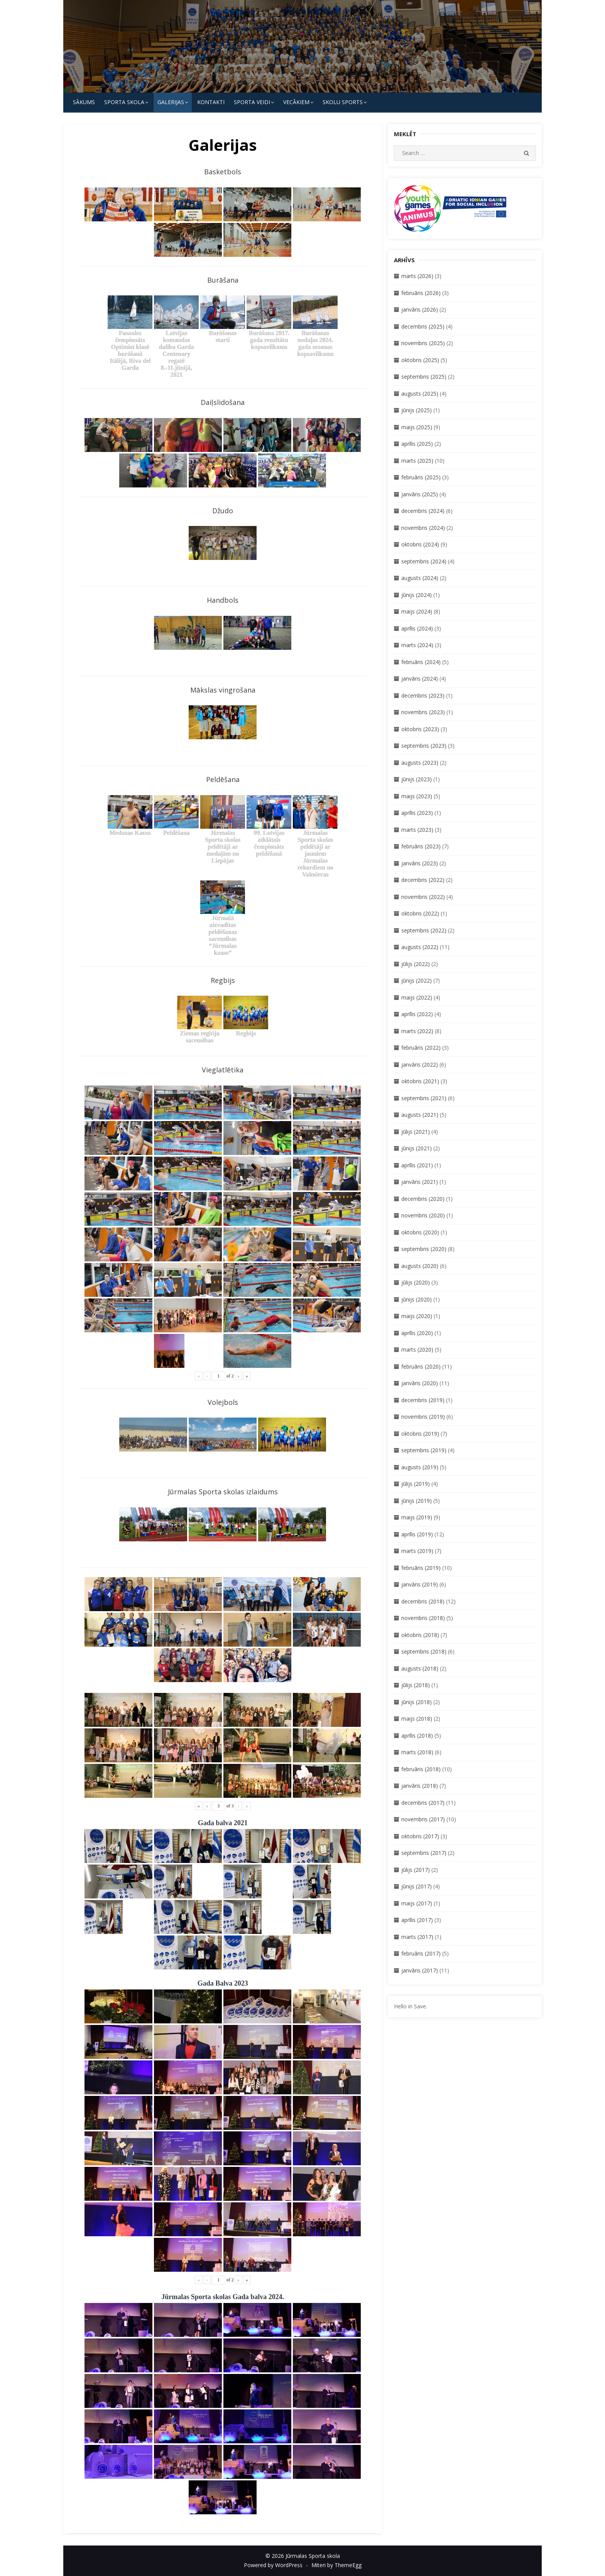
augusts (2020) (419, 1265)
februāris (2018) (421, 1769)
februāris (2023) (421, 846)
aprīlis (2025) (417, 443)
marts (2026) (417, 276)
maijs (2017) (416, 1903)
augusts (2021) (419, 1114)
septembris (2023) (423, 745)
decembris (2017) (422, 1802)
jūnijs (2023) (416, 779)
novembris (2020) (423, 1215)
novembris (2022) (423, 896)
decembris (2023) (422, 695)
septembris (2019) (423, 1450)
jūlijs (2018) (415, 1685)
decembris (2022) (422, 879)
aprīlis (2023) (417, 812)
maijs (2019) (416, 1517)
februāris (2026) (421, 293)
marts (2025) (417, 460)
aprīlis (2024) (417, 628)
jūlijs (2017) (415, 1869)
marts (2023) (417, 829)
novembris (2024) (423, 527)
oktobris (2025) (420, 360)
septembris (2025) (423, 376)
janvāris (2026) (419, 309)
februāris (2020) (421, 1366)
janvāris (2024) (419, 678)
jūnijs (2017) (416, 1886)
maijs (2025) (416, 427)
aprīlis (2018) (417, 1735)
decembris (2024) (422, 510)
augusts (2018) (419, 1668)
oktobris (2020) (420, 1232)
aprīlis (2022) (417, 1014)
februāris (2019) (421, 1567)
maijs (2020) (416, 1316)
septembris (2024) (423, 561)
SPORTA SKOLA (124, 102)
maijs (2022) (416, 997)
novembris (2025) (423, 343)
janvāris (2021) (419, 1181)
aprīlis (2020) (417, 1333)
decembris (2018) (422, 1601)
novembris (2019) (423, 1416)
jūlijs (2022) (415, 964)
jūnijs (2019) (416, 1500)
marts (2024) (417, 645)
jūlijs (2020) (415, 1282)
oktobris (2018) (420, 1635)
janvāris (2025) (419, 494)
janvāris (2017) (419, 1970)
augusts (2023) (419, 762)
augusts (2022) (419, 947)
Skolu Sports (343, 102)
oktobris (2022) (420, 913)
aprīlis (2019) (417, 1534)
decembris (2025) (422, 326)
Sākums (84, 102)
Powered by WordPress (273, 2565)
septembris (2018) (423, 1651)
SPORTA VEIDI (252, 102)
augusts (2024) (419, 578)
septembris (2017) (423, 1852)
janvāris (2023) (419, 863)
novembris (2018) (423, 1618)
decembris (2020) (422, 1198)
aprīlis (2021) (417, 1165)
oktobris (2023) (420, 729)
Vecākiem (296, 102)
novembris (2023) (423, 712)
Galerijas (170, 102)
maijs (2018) (416, 1718)
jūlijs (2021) (415, 1131)
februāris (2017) (421, 1953)
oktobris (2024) (420, 544)
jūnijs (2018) (416, 1702)
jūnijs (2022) (416, 980)
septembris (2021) (423, 1098)
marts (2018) (417, 1752)
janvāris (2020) (419, 1383)
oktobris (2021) (420, 1081)
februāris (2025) (421, 477)
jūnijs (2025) (416, 410)
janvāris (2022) (419, 1064)
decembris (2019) (422, 1400)
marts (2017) (417, 1936)
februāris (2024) (421, 662)
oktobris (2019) (420, 1433)
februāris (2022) (421, 1047)
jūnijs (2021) (416, 1148)
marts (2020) (417, 1349)
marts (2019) (417, 1550)
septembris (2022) (423, 930)
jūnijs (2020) (416, 1299)
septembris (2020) (423, 1249)
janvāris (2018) (419, 1785)
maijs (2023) (416, 796)
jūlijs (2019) (415, 1483)
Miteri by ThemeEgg (336, 2565)
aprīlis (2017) (417, 1920)
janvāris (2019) (419, 1584)
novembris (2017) (423, 1819)
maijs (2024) (416, 611)
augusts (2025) (419, 393)
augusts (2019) (419, 1467)
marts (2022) (417, 1031)
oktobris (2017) (420, 1836)
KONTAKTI (211, 102)
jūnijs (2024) (416, 594)
